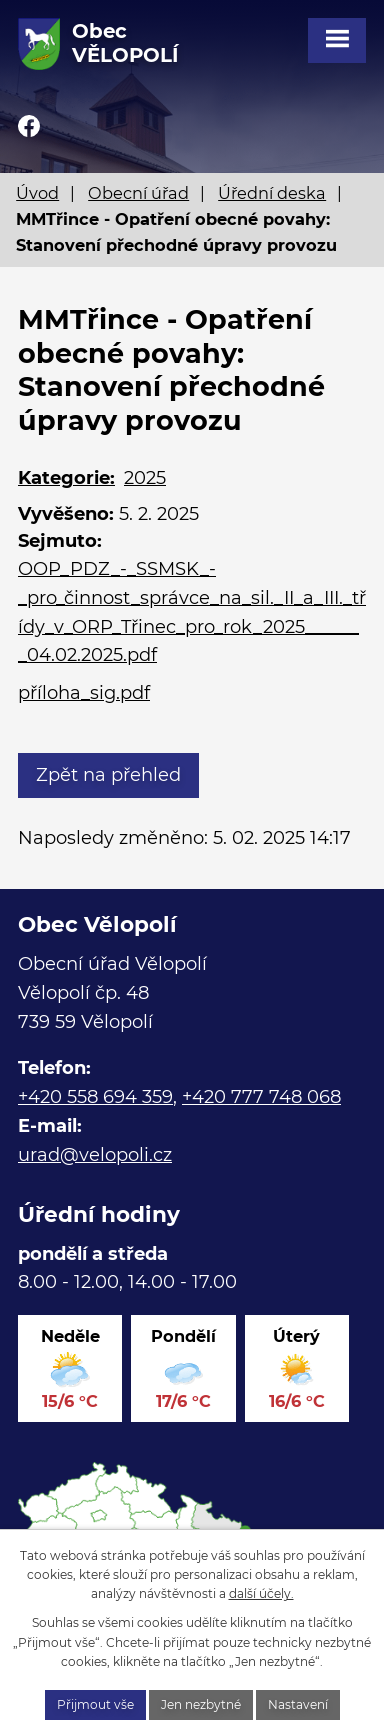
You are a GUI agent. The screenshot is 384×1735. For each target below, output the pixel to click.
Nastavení (298, 1704)
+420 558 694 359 (95, 1097)
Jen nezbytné (201, 1704)
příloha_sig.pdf (84, 693)
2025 (145, 478)
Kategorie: (66, 478)
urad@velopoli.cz (95, 1155)
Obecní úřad (138, 193)
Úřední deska (272, 193)
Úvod (37, 193)
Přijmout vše (95, 1704)
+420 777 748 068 (261, 1097)
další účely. (261, 1593)
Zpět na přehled (108, 775)
